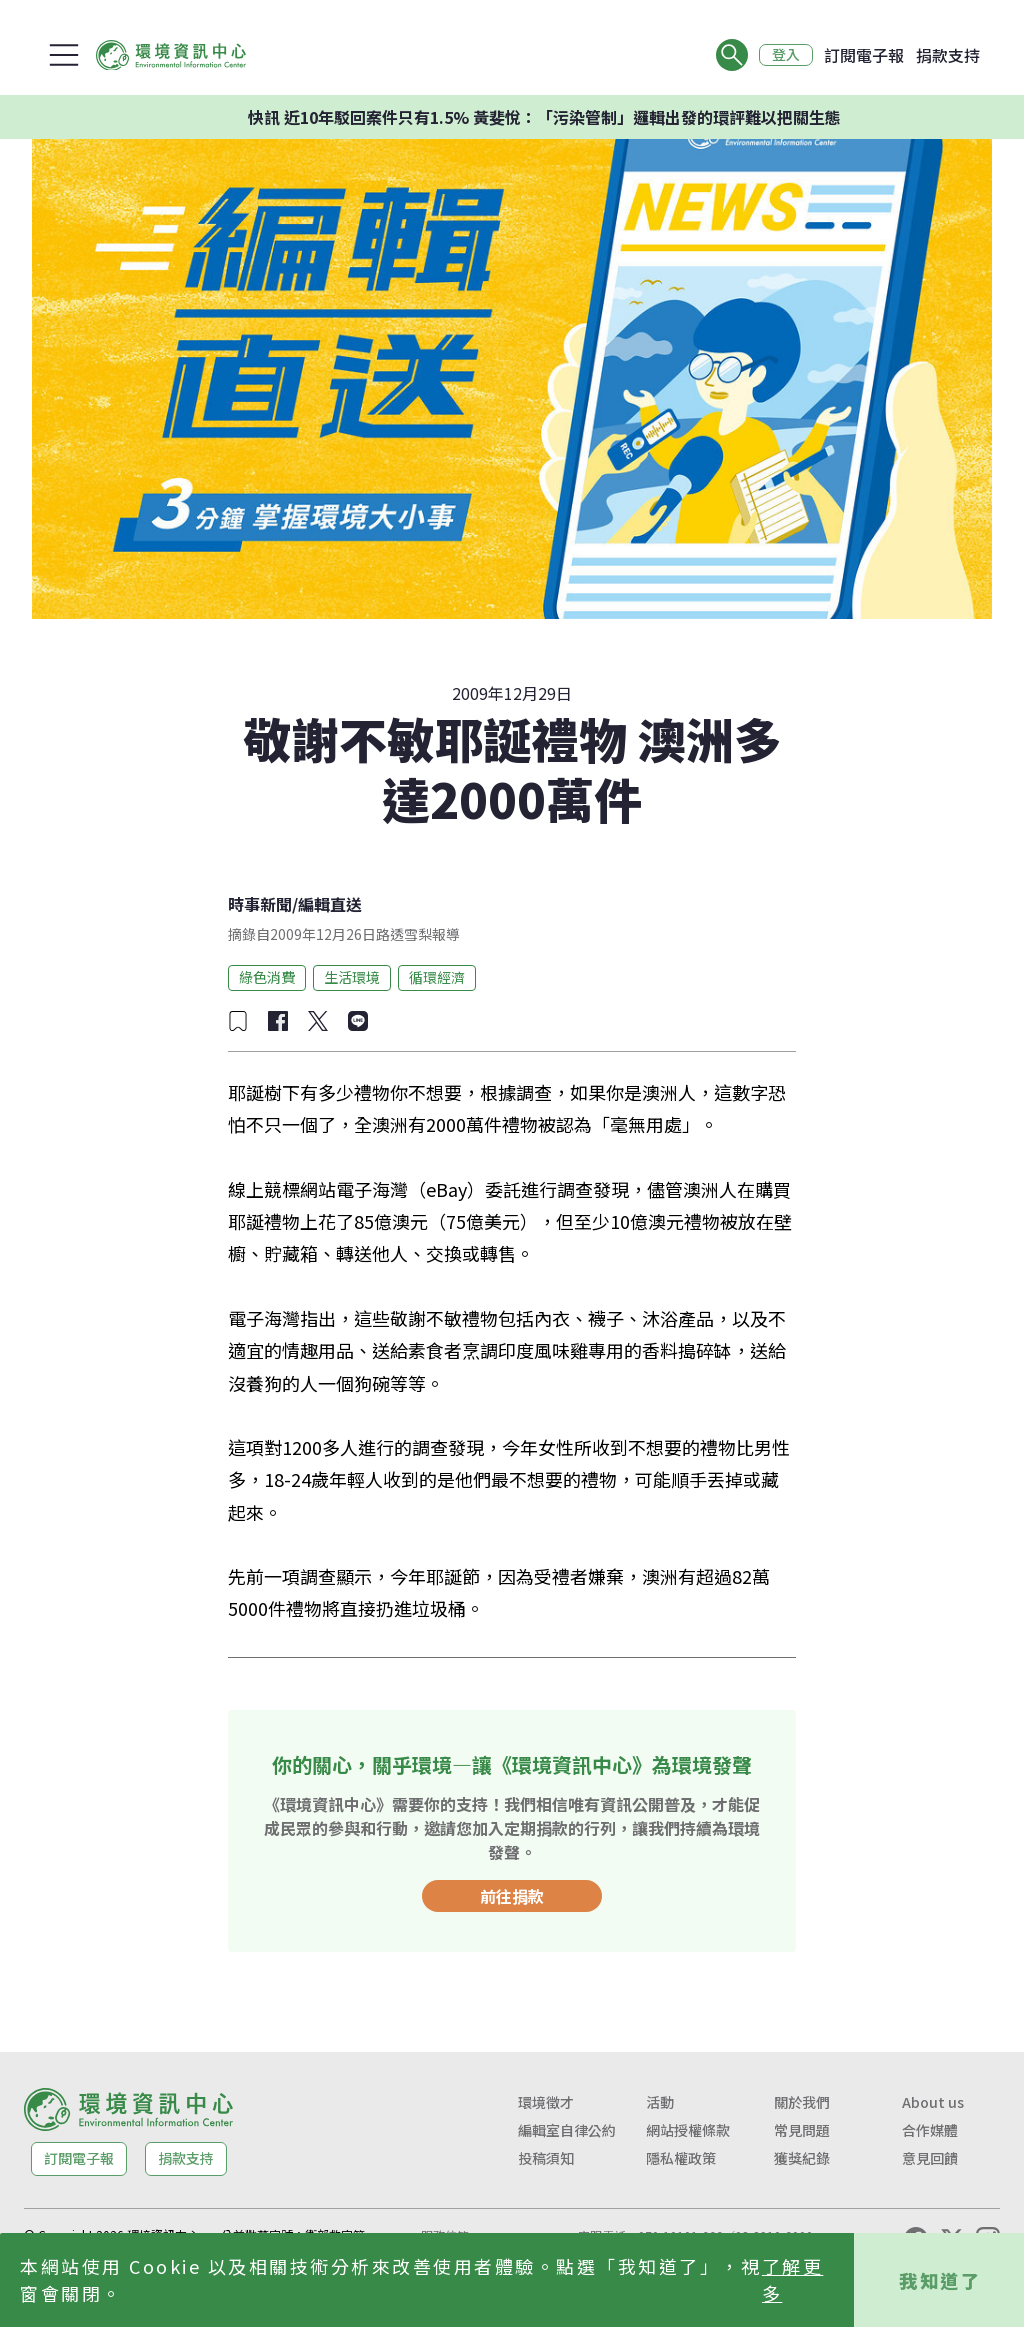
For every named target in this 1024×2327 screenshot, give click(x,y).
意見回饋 (930, 2158)
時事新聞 (260, 904)
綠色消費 (267, 977)
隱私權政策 (681, 2158)
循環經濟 (437, 977)
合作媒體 (930, 2130)
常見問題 (802, 2130)
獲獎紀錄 (802, 2158)
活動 (660, 2102)
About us (933, 2102)
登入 (786, 55)
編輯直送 (330, 904)
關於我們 (802, 2102)
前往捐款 (512, 1896)
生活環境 (352, 977)
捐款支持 (948, 55)
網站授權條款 (688, 2130)
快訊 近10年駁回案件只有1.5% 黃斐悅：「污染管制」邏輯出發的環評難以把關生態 (606, 117)
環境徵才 (546, 2102)
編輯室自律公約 (567, 2130)
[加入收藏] (238, 1021)
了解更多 (793, 2279)
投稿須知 (546, 2158)
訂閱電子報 (864, 55)
